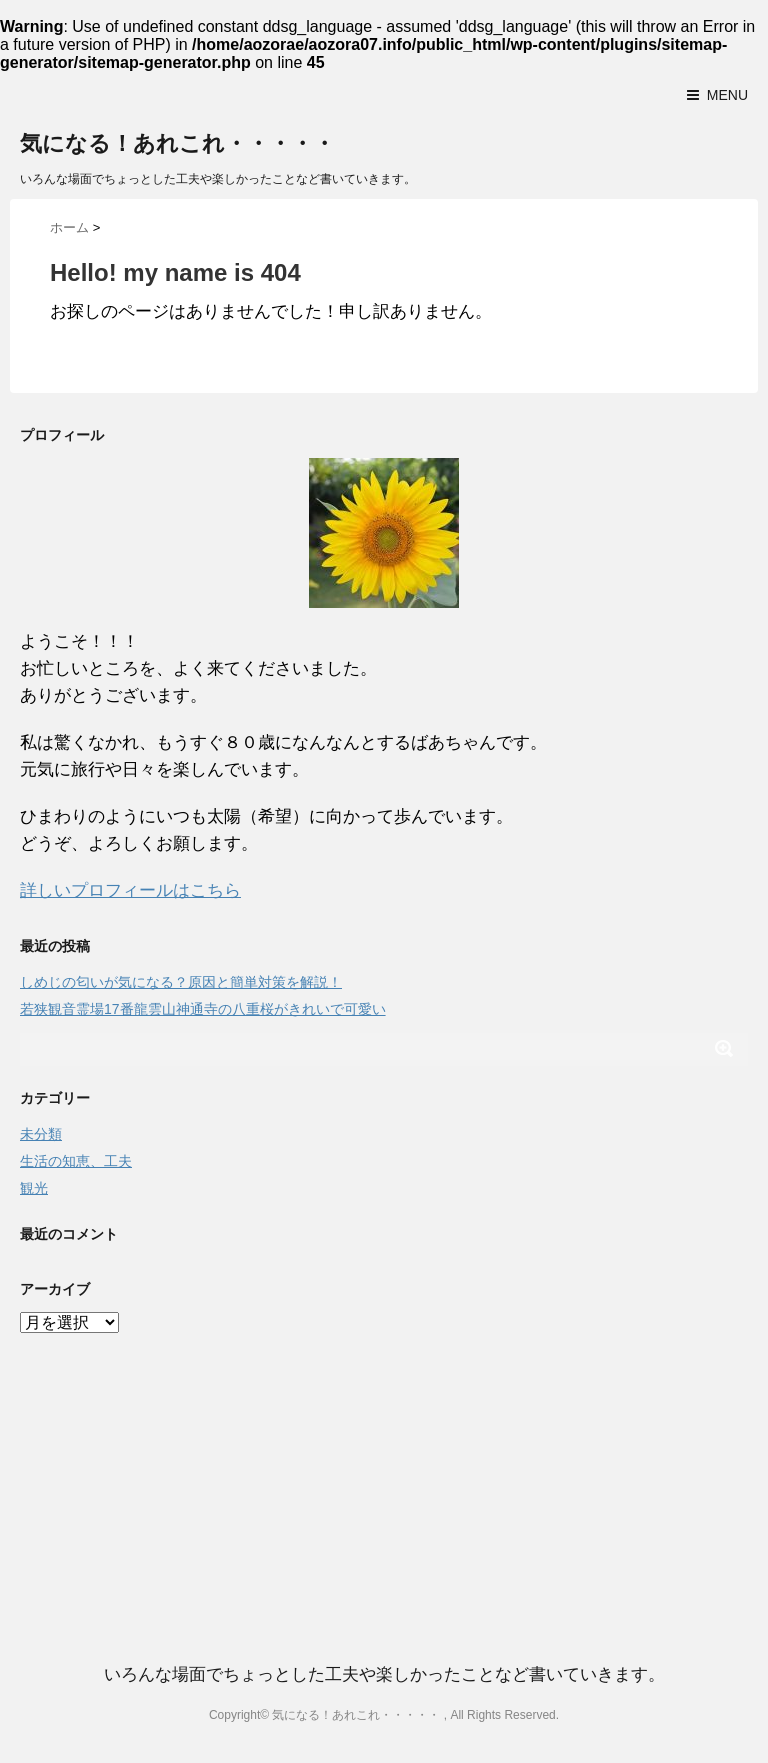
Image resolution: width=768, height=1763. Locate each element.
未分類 (41, 1134)
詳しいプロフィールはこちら (130, 890)
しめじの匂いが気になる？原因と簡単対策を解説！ (181, 982)
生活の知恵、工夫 (76, 1161)
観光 (34, 1188)
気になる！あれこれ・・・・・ (177, 143)
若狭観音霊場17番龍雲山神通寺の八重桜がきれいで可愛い (203, 1009)
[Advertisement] (384, 1477)
